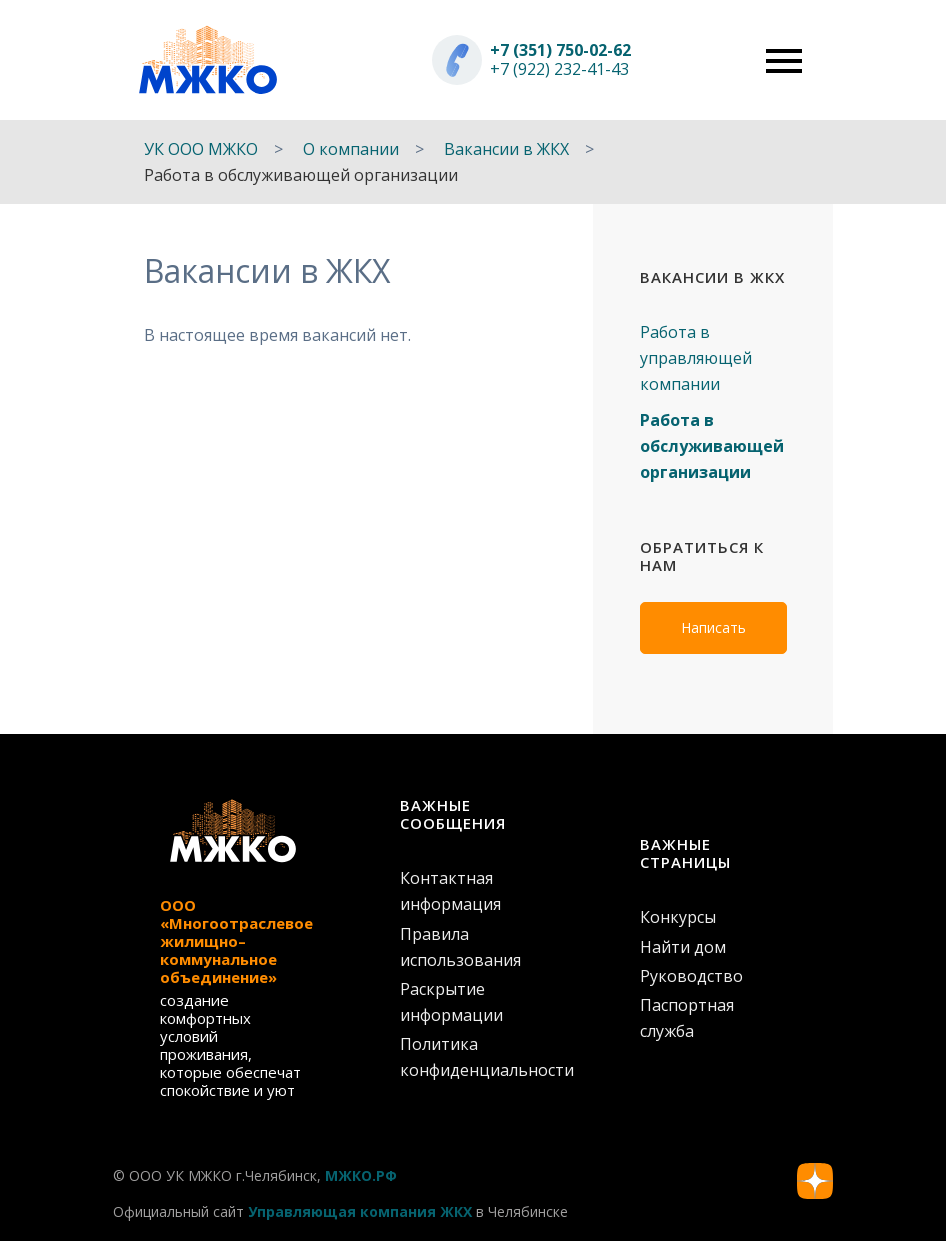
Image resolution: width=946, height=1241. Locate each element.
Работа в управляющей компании (696, 358)
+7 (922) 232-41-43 (559, 69)
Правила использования (460, 947)
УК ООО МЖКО (201, 149)
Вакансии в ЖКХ (506, 149)
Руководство (691, 976)
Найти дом (683, 947)
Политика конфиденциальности (473, 1057)
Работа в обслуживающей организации (712, 446)
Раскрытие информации (451, 1002)
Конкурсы (678, 917)
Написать (713, 627)
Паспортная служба (687, 1018)
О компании (351, 149)
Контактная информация (450, 891)
